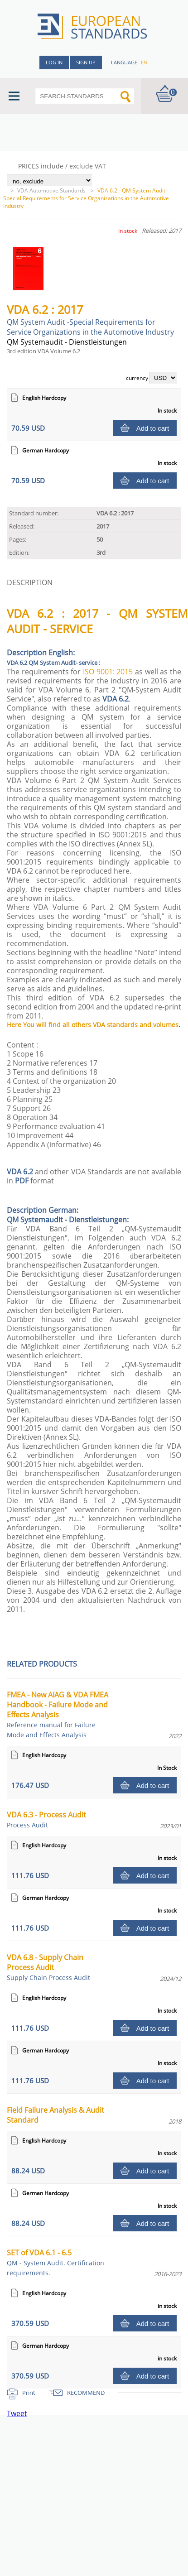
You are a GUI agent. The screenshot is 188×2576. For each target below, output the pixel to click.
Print (28, 2393)
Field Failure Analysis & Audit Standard (55, 2115)
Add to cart (152, 428)
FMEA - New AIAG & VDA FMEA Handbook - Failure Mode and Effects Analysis (57, 1714)
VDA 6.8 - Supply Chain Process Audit (48, 1967)
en (144, 62)
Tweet (17, 2413)
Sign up (86, 62)
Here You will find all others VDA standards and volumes (92, 1024)
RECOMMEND (86, 2393)
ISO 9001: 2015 (108, 672)
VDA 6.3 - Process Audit (46, 1819)
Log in (54, 62)
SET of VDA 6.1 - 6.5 (55, 2262)
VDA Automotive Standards (52, 190)
